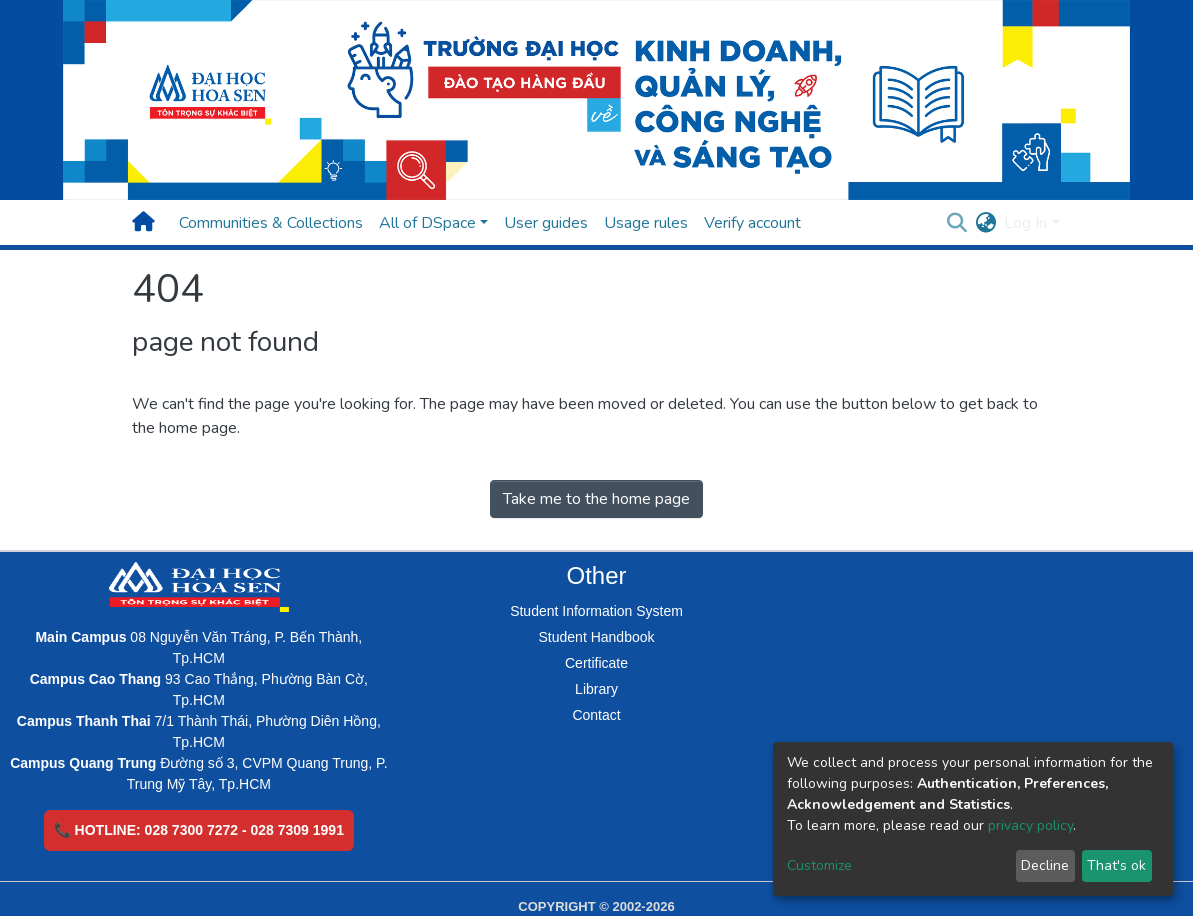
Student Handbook (597, 637)
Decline (1045, 865)
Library (596, 689)
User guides (546, 223)
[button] (985, 223)
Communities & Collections (271, 223)
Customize (819, 865)
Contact (596, 715)
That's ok (1116, 865)
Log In (1025, 223)
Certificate (596, 663)
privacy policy (1030, 825)
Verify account (752, 223)
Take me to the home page (596, 499)
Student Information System (596, 611)
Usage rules (646, 223)
